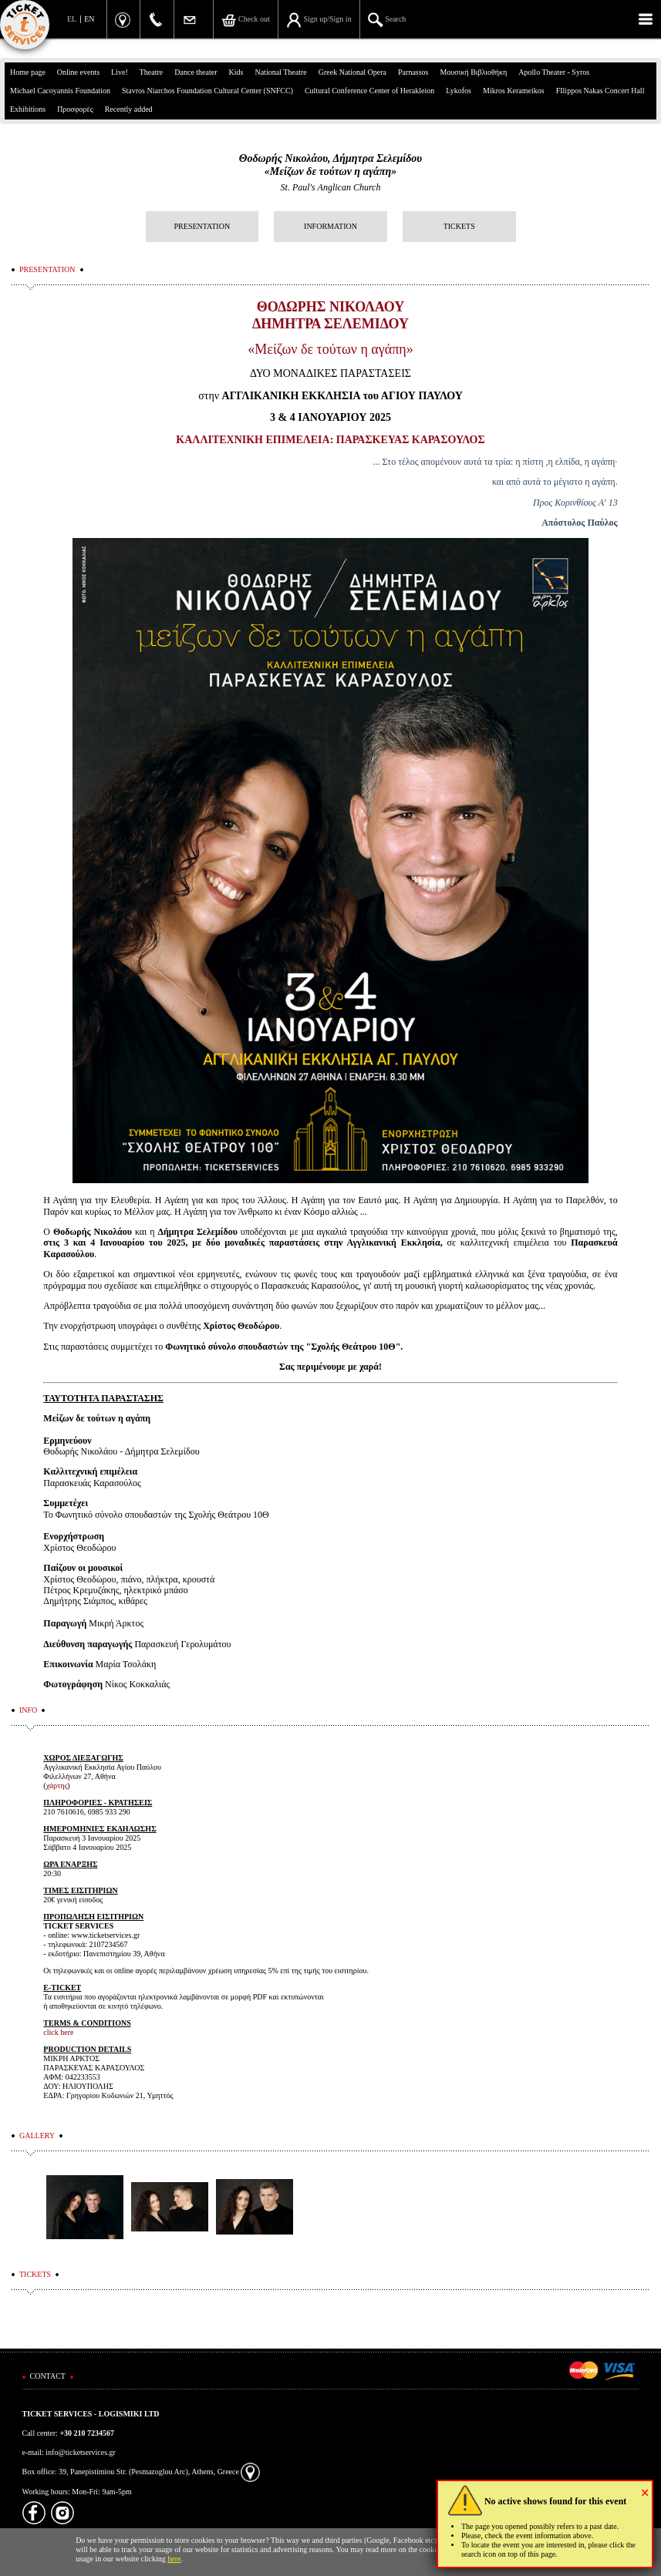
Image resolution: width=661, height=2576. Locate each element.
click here (58, 2032)
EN (89, 19)
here (173, 2558)
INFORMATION (330, 226)
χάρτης (57, 1785)
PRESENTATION (202, 226)
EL (71, 19)
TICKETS (459, 226)
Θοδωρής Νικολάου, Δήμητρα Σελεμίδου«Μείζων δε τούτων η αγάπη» (330, 165)
